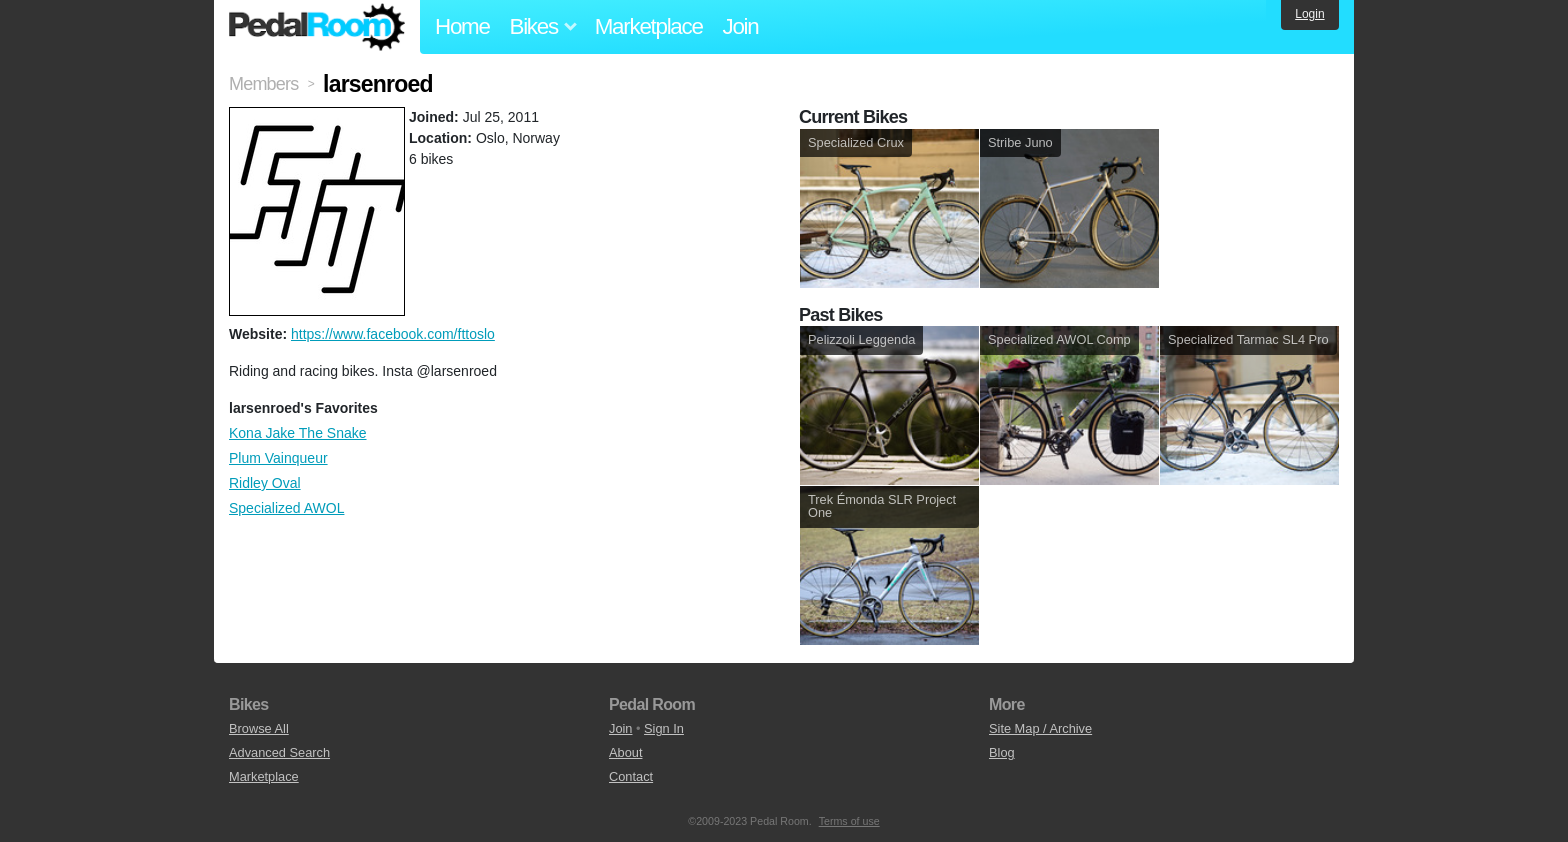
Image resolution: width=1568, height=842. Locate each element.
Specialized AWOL (286, 508)
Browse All (259, 728)
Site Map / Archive (1040, 728)
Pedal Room (317, 27)
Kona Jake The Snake (298, 433)
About (625, 752)
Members (263, 84)
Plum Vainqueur (278, 458)
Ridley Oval (265, 483)
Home (462, 26)
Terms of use (849, 821)
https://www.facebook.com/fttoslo (393, 334)
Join (741, 26)
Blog (1002, 752)
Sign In (664, 728)
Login (1309, 14)
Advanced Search (279, 752)
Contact (631, 776)
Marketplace (649, 26)
